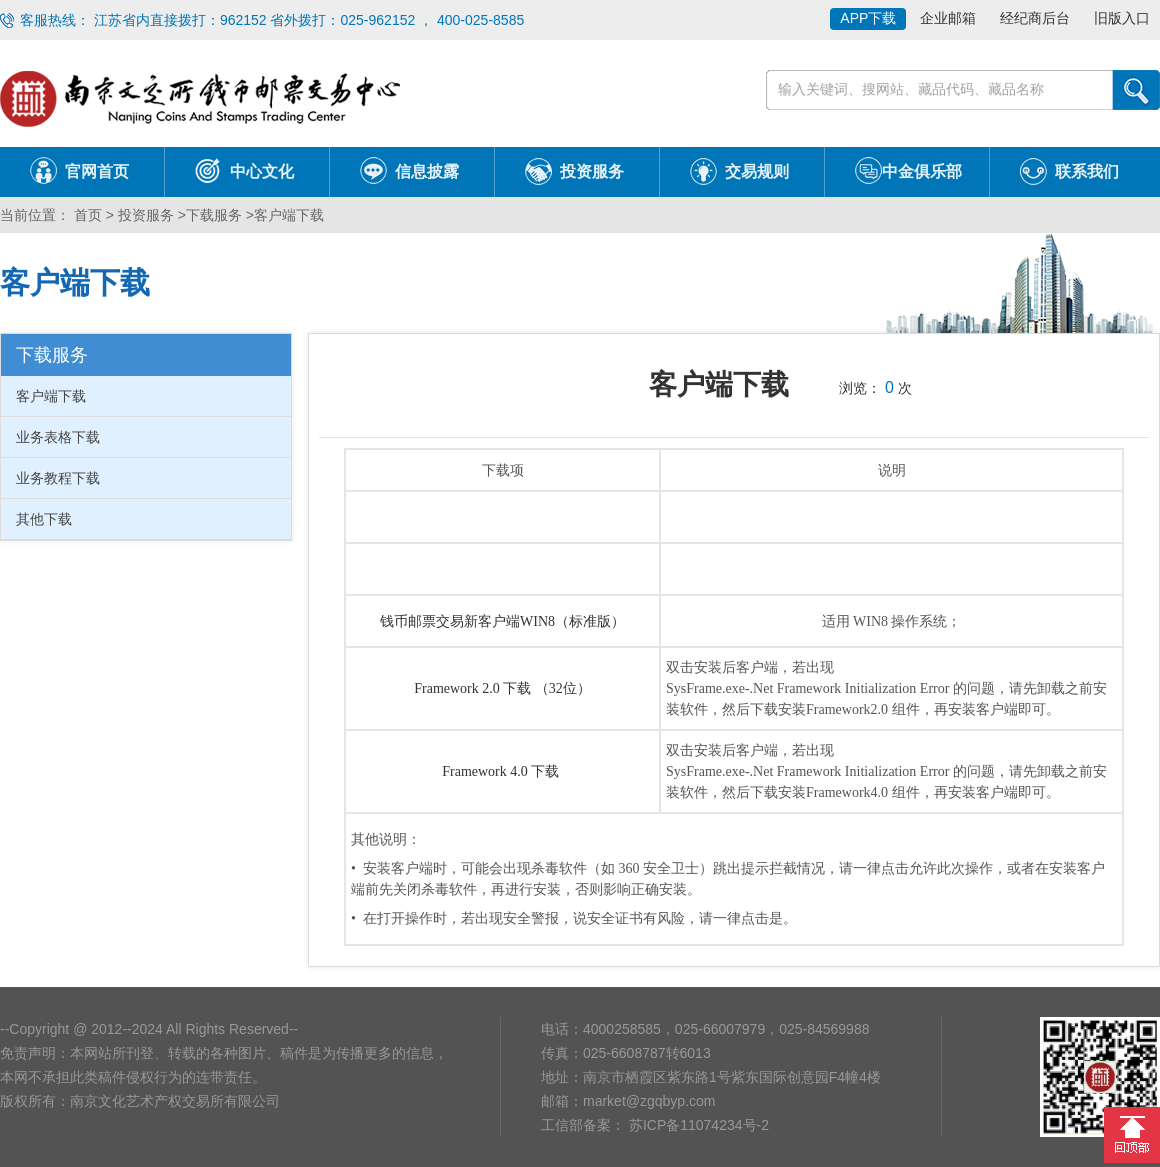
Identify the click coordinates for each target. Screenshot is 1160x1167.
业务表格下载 (58, 437)
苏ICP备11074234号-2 (697, 1125)
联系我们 (1087, 171)
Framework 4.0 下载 (502, 771)
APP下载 (868, 18)
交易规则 (757, 171)
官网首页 (97, 171)
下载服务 (214, 215)
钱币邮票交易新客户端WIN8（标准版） (502, 621)
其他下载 (44, 519)
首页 (86, 215)
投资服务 (592, 171)
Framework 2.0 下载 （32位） (502, 688)
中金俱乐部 (922, 171)
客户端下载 (289, 215)
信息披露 (427, 171)
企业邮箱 (948, 18)
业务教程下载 (58, 478)
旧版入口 (1122, 18)
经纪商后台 (1035, 18)
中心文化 (262, 171)
